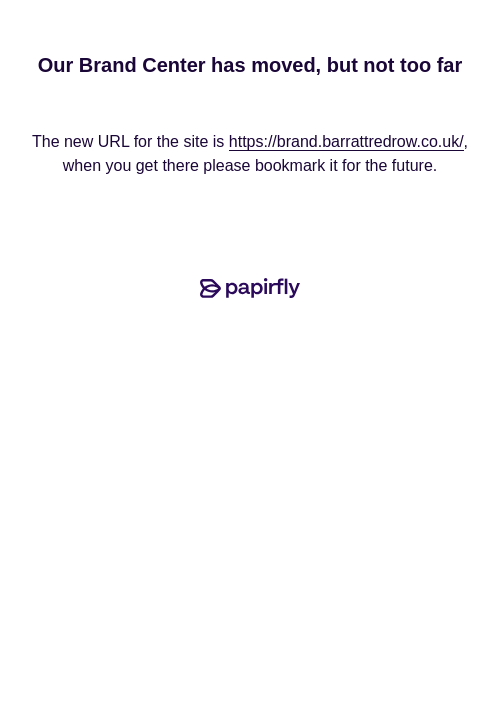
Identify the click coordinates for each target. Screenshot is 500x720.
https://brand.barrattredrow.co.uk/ (346, 141)
